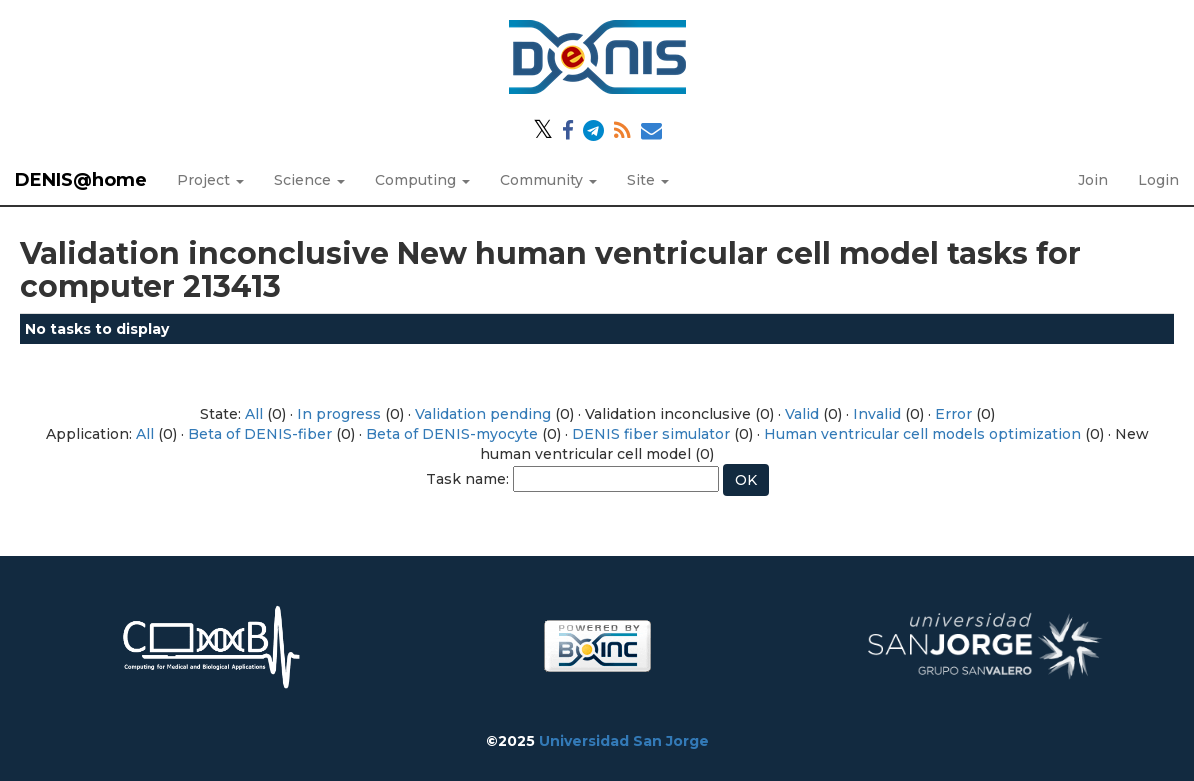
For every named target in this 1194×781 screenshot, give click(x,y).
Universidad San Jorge (624, 741)
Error (953, 414)
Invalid (877, 414)
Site (648, 180)
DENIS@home (81, 180)
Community (548, 180)
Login (1158, 180)
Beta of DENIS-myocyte (452, 434)
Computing (422, 180)
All (254, 414)
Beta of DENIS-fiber (260, 434)
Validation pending (483, 414)
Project (210, 180)
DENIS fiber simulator (651, 434)
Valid (802, 414)
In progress (339, 414)
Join (1093, 180)
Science (309, 180)
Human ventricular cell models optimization (922, 434)
